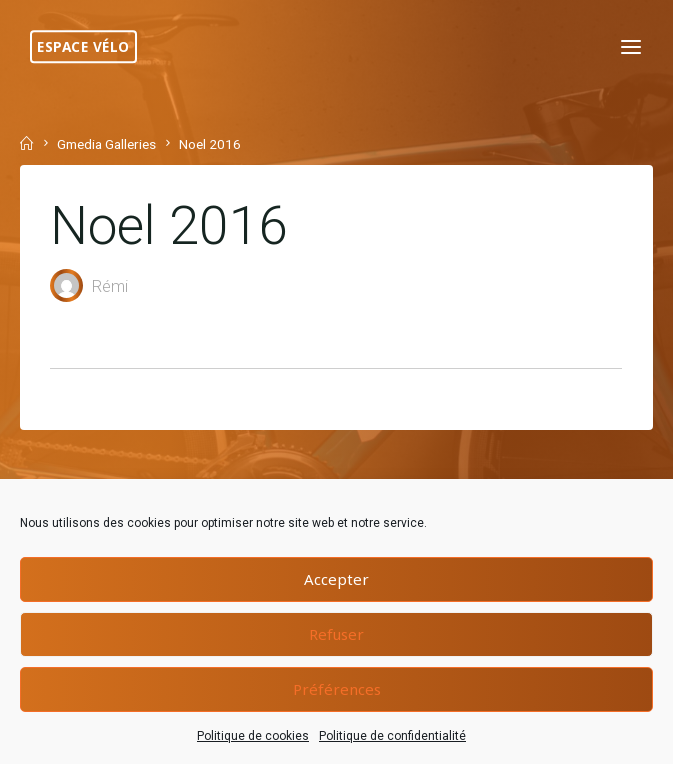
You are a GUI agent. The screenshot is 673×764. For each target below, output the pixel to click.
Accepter (336, 579)
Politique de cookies (253, 736)
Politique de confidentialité (392, 736)
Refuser (336, 634)
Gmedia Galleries (106, 144)
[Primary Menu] (631, 47)
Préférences (337, 689)
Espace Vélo (83, 46)
